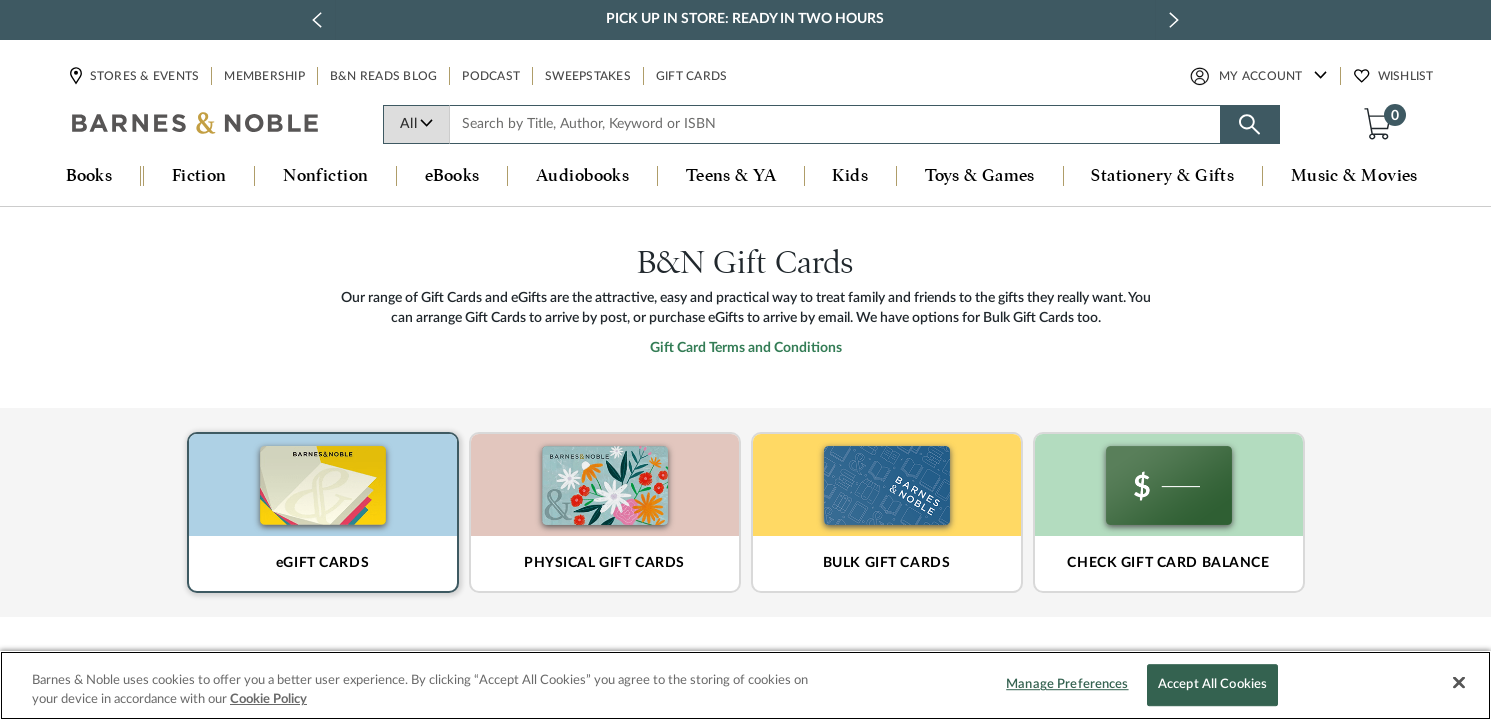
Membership (264, 76)
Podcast (491, 76)
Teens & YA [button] (731, 176)
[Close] (1459, 683)
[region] (745, 685)
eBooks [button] (452, 176)
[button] (1382, 123)
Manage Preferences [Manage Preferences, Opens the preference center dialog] (1067, 685)
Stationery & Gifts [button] (1162, 176)
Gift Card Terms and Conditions (746, 430)
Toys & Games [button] (980, 176)
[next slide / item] (1174, 20)
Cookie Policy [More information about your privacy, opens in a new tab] (268, 699)
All (417, 124)
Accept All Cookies (1212, 685)
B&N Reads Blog (384, 76)
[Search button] (1250, 124)
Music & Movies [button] (1354, 176)
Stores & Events (144, 76)
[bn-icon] (196, 125)
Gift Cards (692, 76)
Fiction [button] (199, 176)
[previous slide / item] (317, 20)
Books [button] (89, 176)
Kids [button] (850, 176)
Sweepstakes (588, 76)
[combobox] (835, 124)
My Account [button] (1261, 76)
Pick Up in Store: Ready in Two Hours (745, 19)
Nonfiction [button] (326, 176)
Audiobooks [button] (583, 176)
